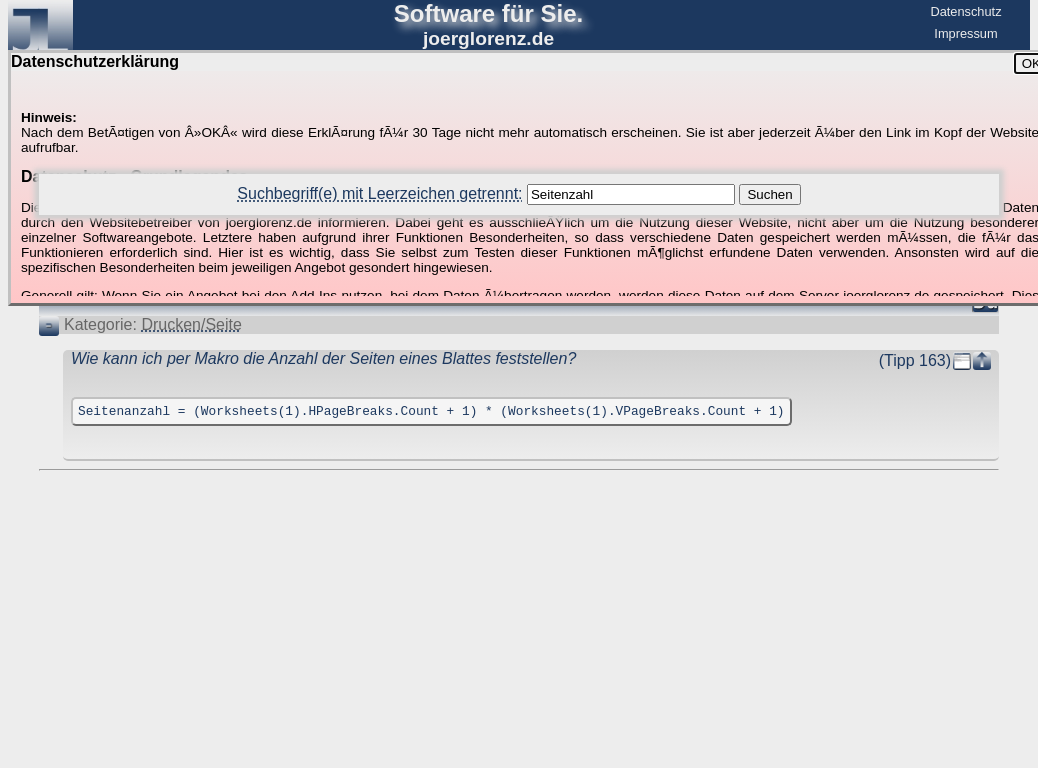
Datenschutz (965, 11)
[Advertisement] (519, 532)
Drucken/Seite (191, 324)
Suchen (769, 194)
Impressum (965, 33)
